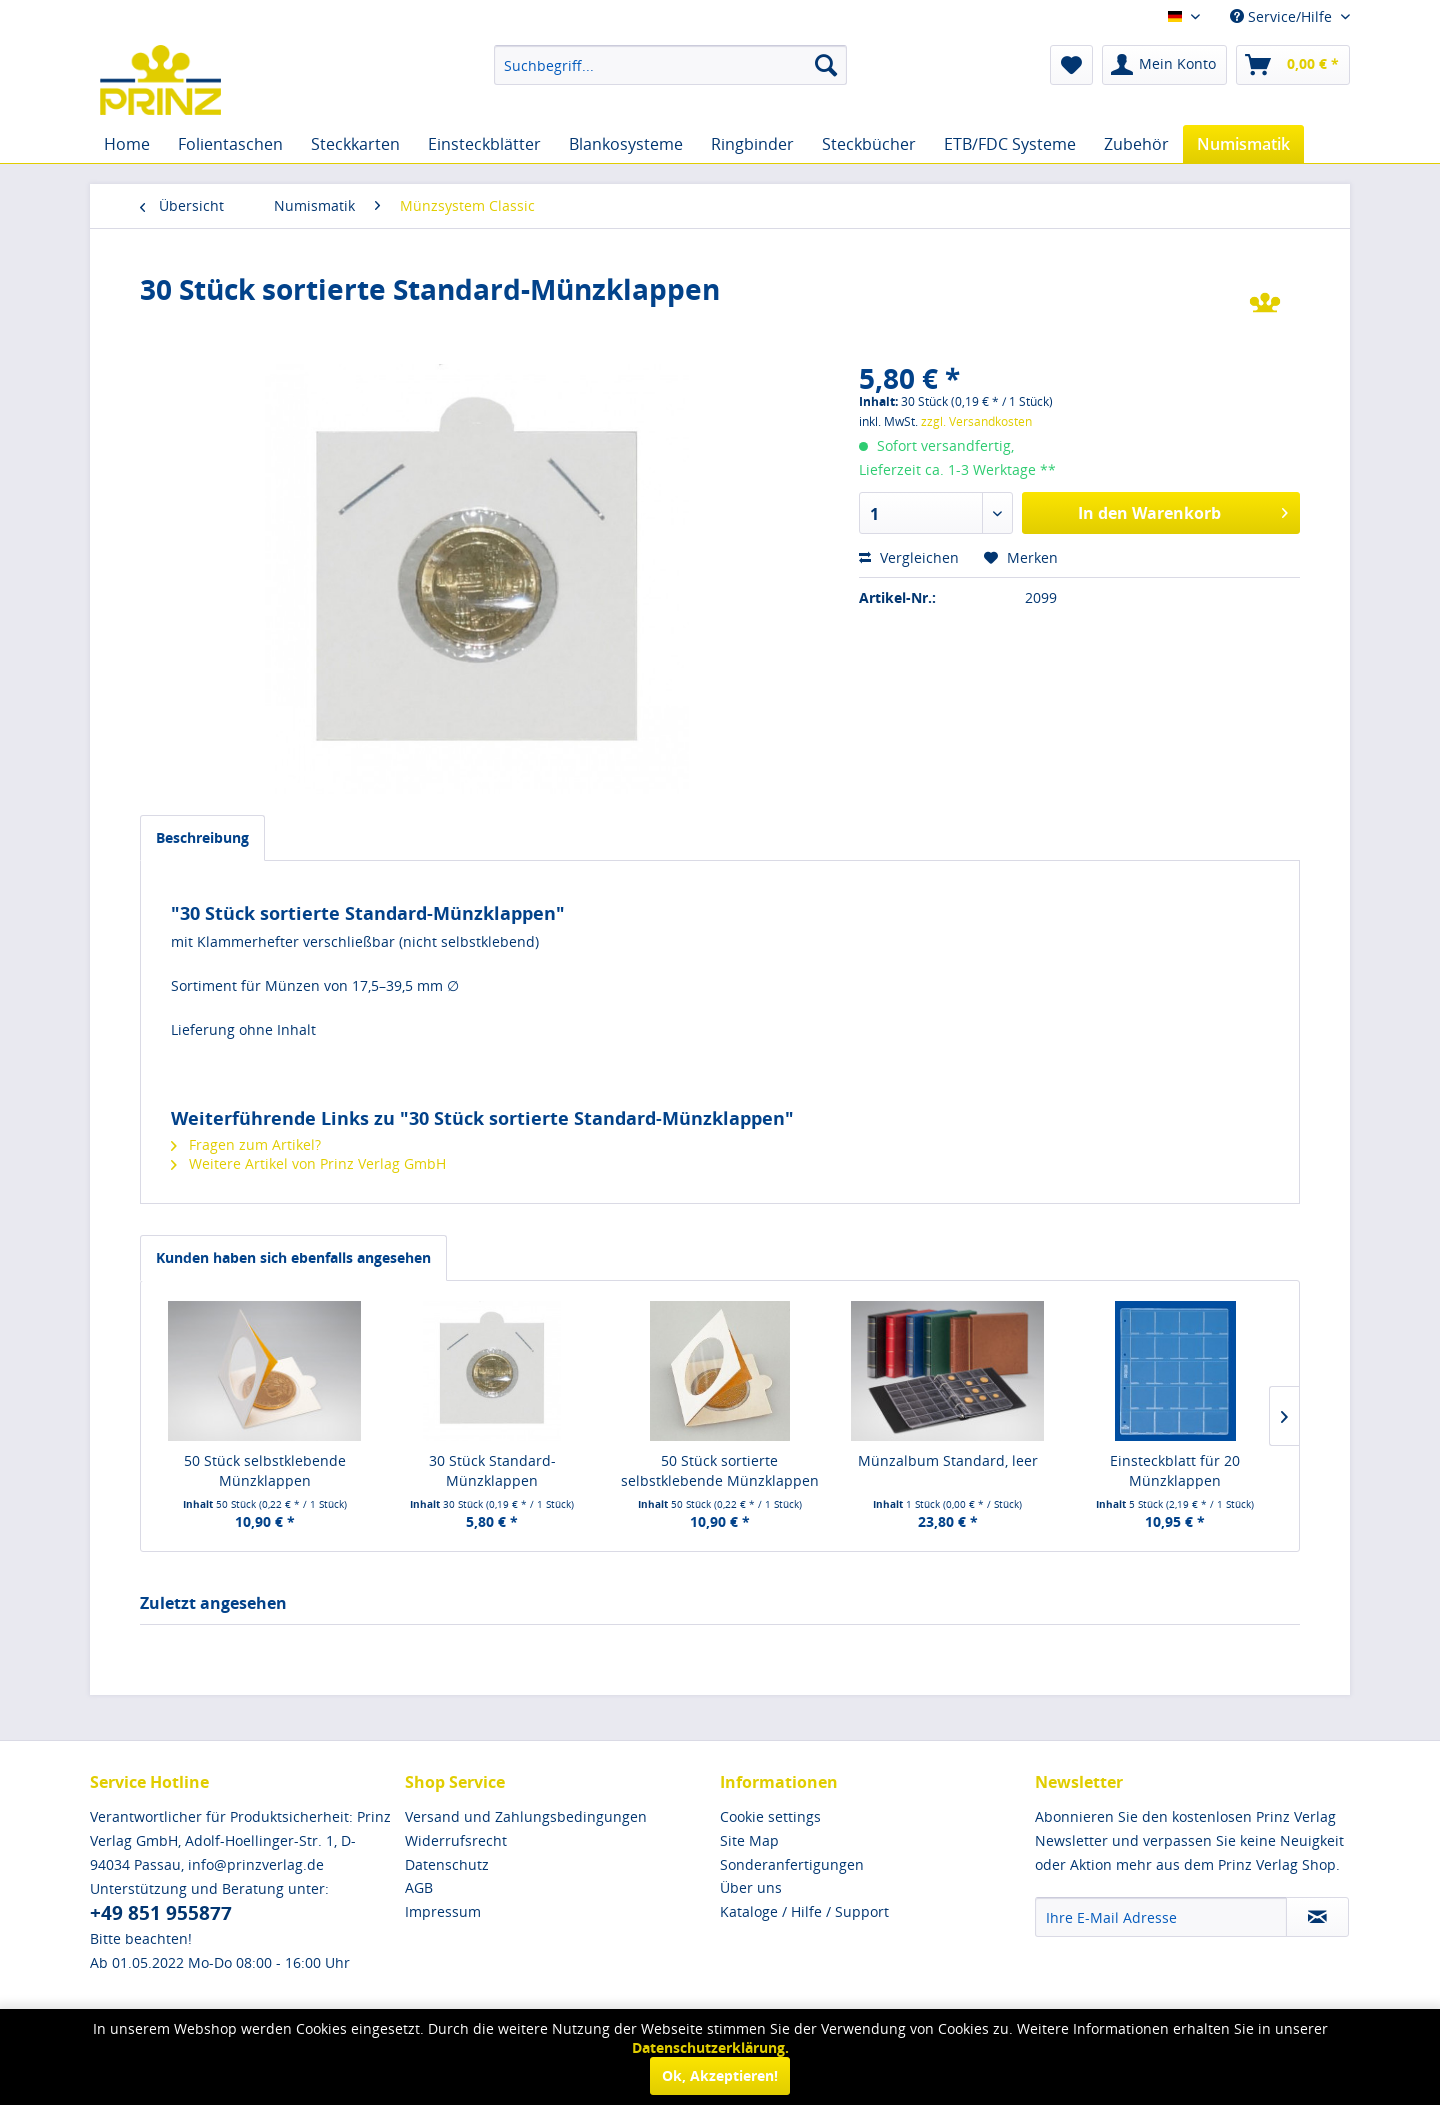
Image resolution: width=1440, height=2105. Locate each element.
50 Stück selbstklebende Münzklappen (265, 1470)
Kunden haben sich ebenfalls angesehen (293, 1257)
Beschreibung (202, 837)
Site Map (749, 1840)
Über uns (751, 1887)
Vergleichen (909, 557)
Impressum (443, 1911)
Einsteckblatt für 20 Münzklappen (1175, 1470)
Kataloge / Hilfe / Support (804, 1911)
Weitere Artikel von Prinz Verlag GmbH (308, 1163)
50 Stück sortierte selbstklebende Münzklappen (720, 1470)
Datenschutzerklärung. (710, 2047)
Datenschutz (447, 1864)
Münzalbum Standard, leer (948, 1460)
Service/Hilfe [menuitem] (1283, 16)
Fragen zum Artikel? (246, 1144)
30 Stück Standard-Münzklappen (492, 1470)
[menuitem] (670, 65)
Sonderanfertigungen (792, 1864)
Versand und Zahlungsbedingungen (526, 1816)
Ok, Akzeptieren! (720, 2075)
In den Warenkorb (1183, 510)
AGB (419, 1887)
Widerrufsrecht (456, 1840)
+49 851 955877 (161, 1913)
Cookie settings (770, 1816)
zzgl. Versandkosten (976, 421)
